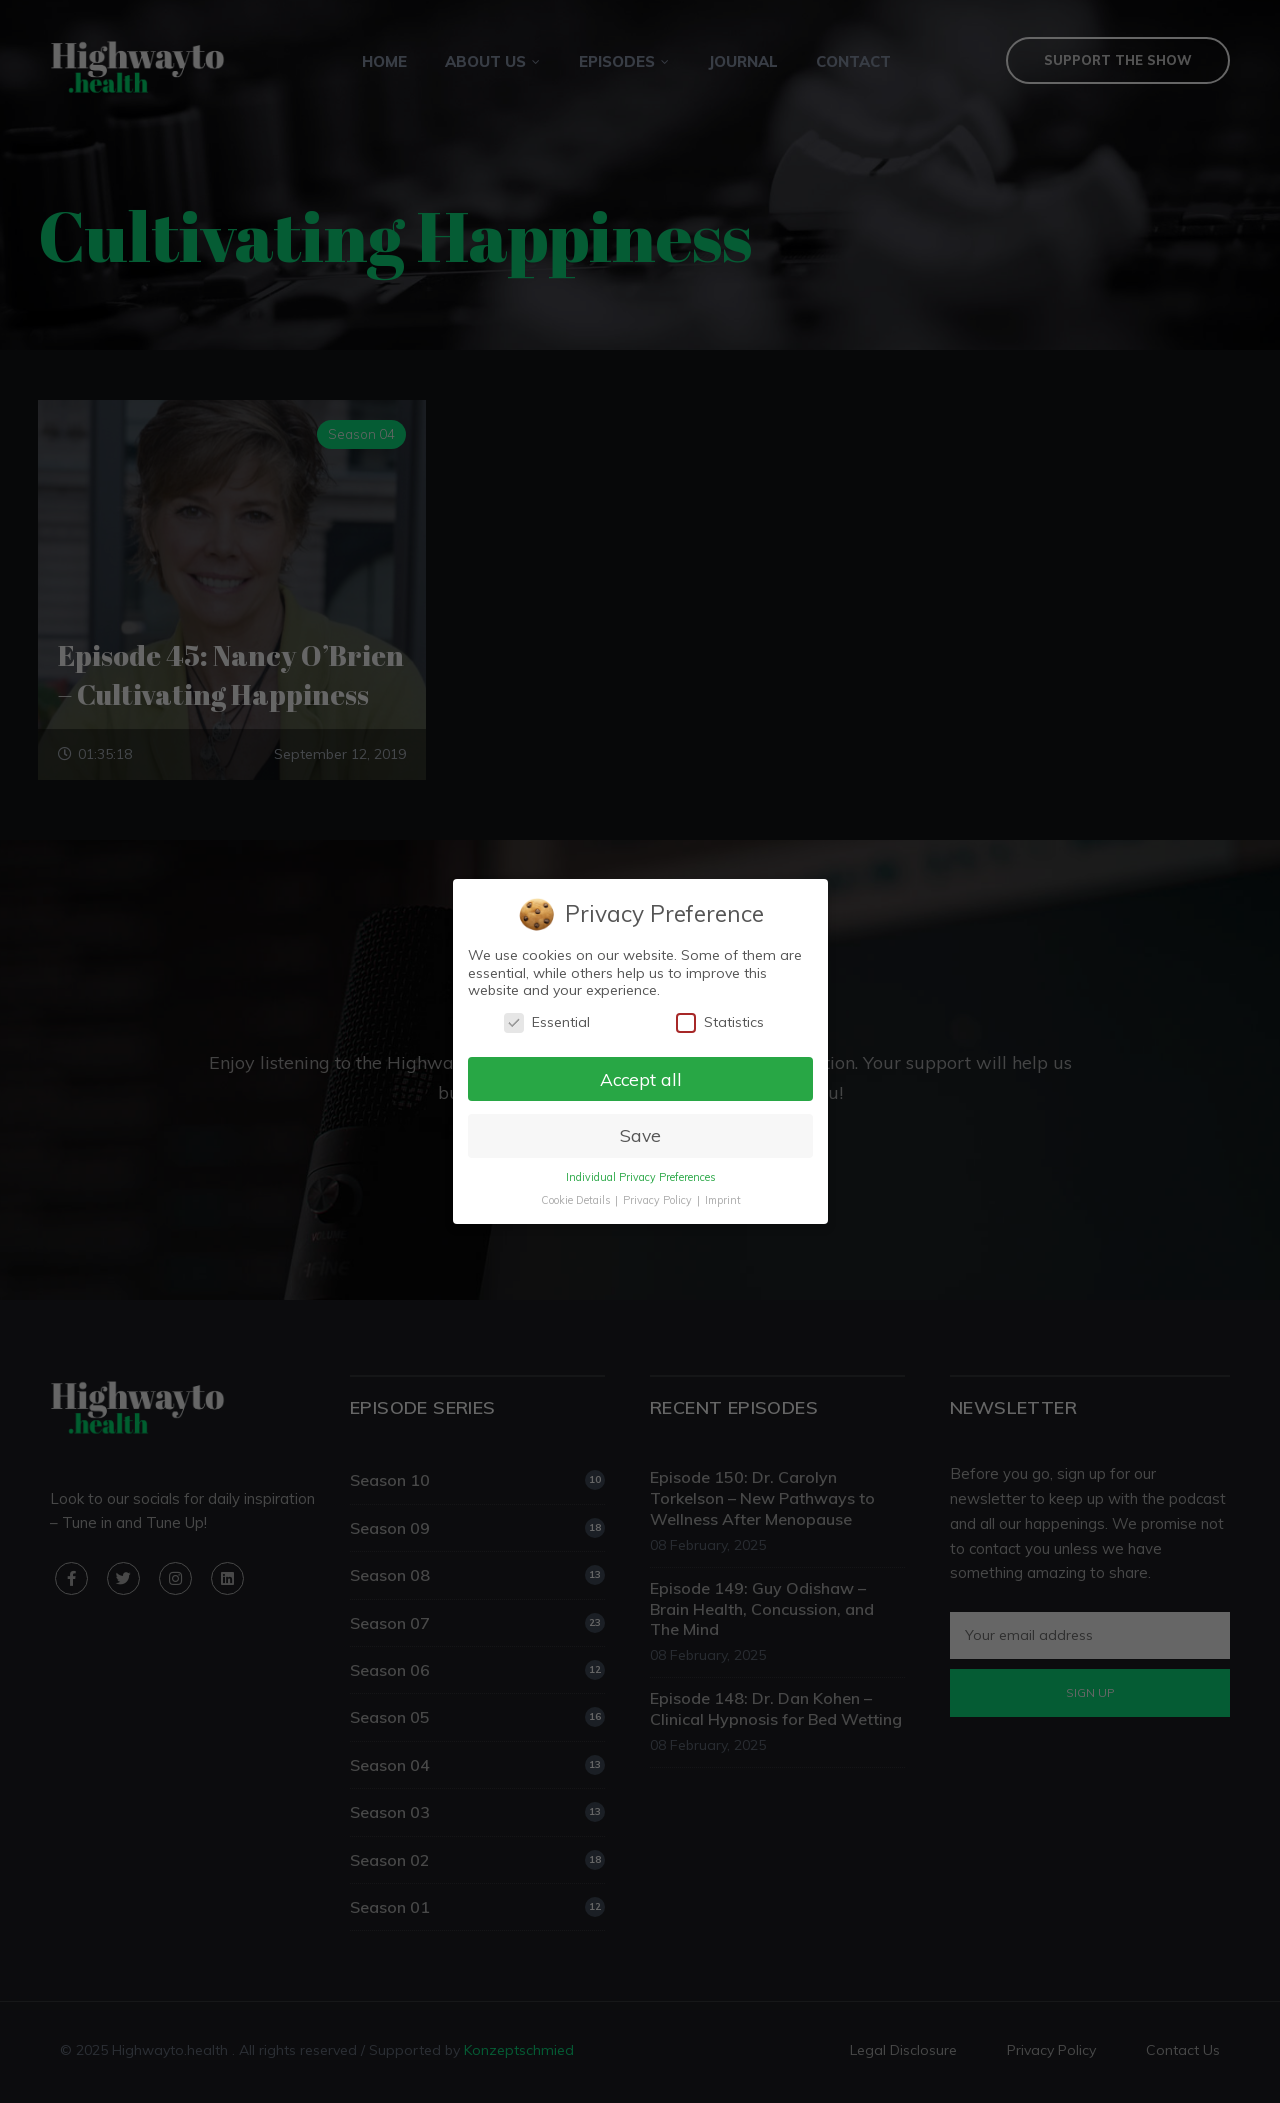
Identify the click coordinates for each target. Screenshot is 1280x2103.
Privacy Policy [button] (658, 1200)
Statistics (719, 1022)
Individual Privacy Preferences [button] (639, 1177)
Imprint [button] (722, 1200)
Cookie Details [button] (576, 1200)
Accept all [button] (640, 1078)
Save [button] (639, 1135)
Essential (546, 1022)
